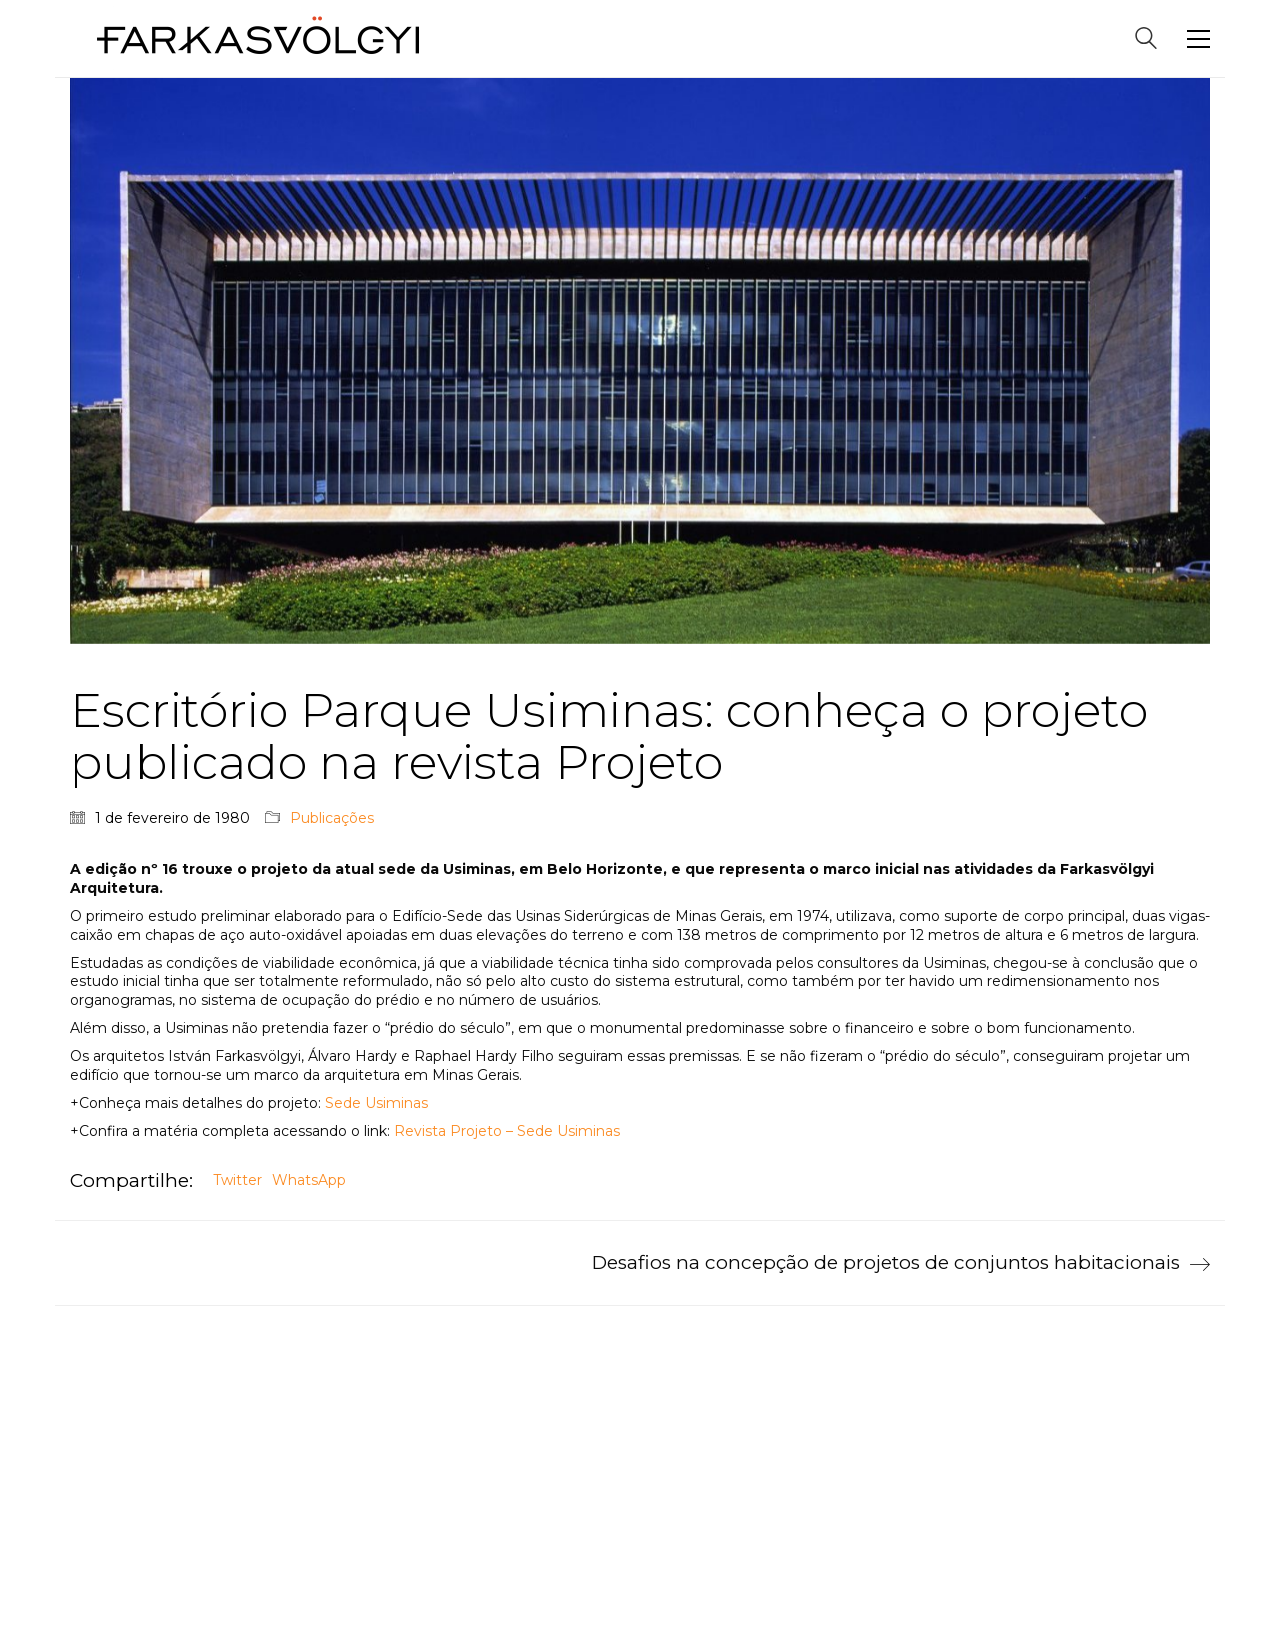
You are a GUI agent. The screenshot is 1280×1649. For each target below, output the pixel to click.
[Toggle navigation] (1198, 39)
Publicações (332, 818)
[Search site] (1146, 40)
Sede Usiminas (376, 1103)
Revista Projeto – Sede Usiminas (509, 1131)
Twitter (237, 1180)
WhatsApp (309, 1180)
